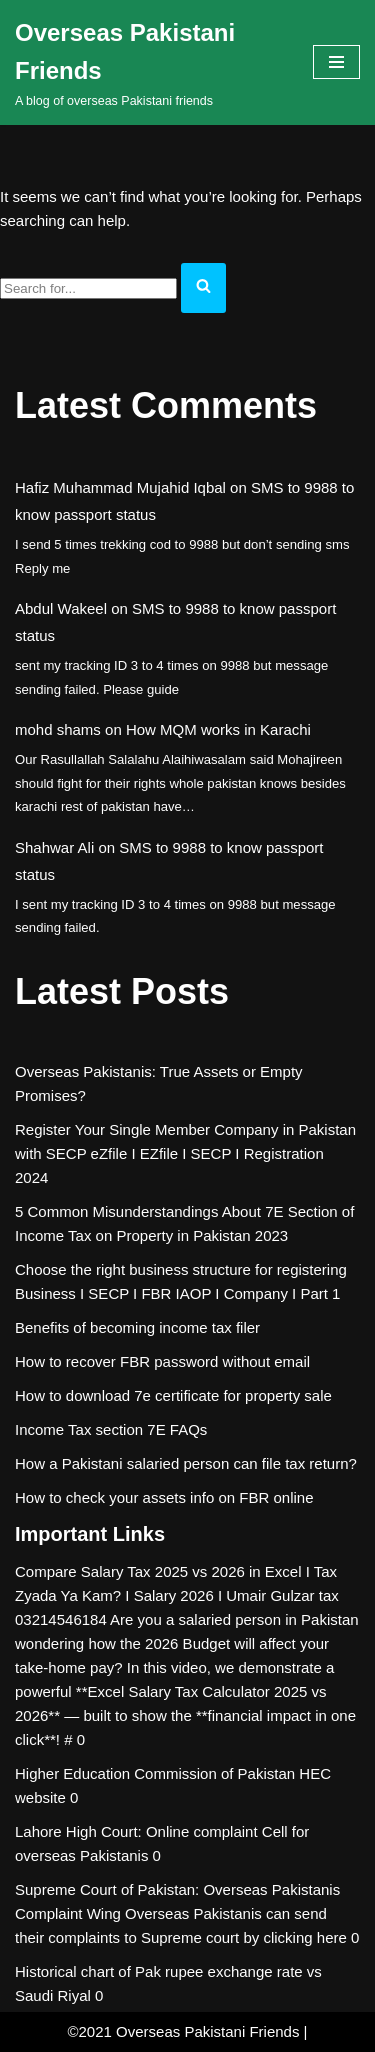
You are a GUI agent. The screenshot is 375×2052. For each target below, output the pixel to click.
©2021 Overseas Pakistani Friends (183, 2031)
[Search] (88, 288)
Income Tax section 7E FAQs (111, 1429)
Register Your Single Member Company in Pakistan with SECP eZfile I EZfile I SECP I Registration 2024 (185, 1153)
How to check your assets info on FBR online (164, 1497)
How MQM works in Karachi (218, 729)
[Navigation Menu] (336, 62)
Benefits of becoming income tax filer (137, 1327)
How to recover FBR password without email (162, 1361)
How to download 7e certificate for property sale (173, 1395)
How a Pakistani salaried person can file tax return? (186, 1463)
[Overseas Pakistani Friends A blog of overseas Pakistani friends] (149, 62)
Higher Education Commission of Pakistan (155, 1773)
